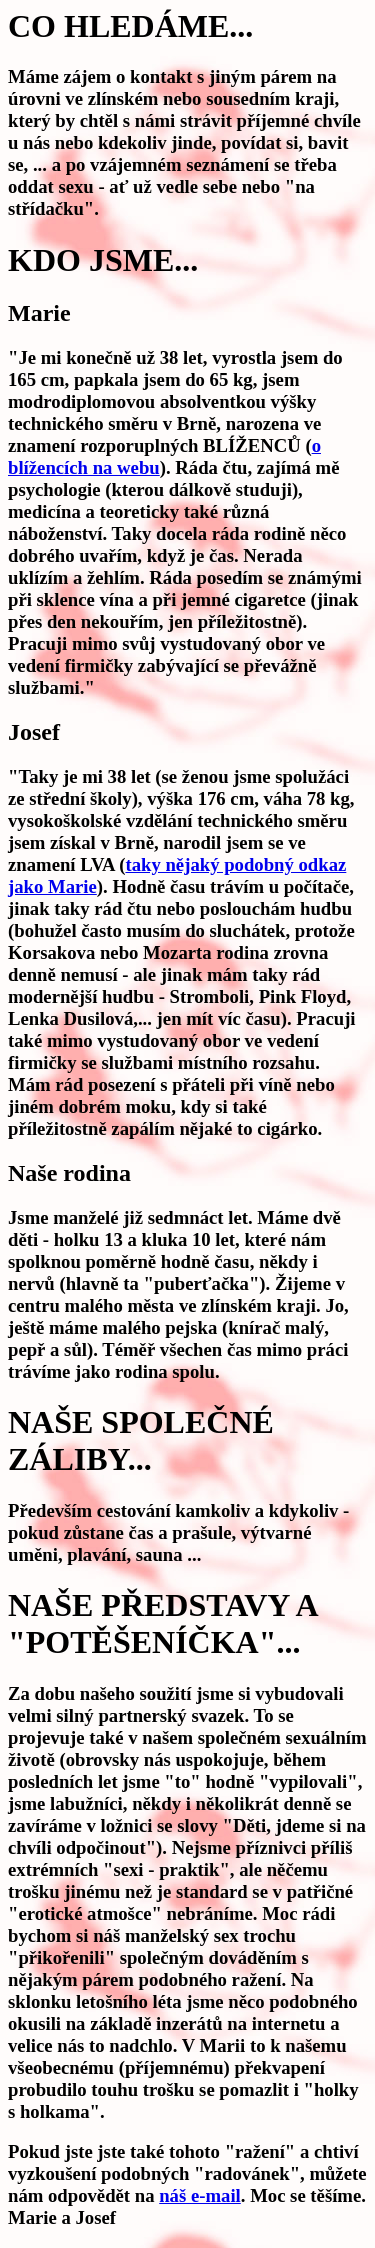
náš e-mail (200, 2195)
